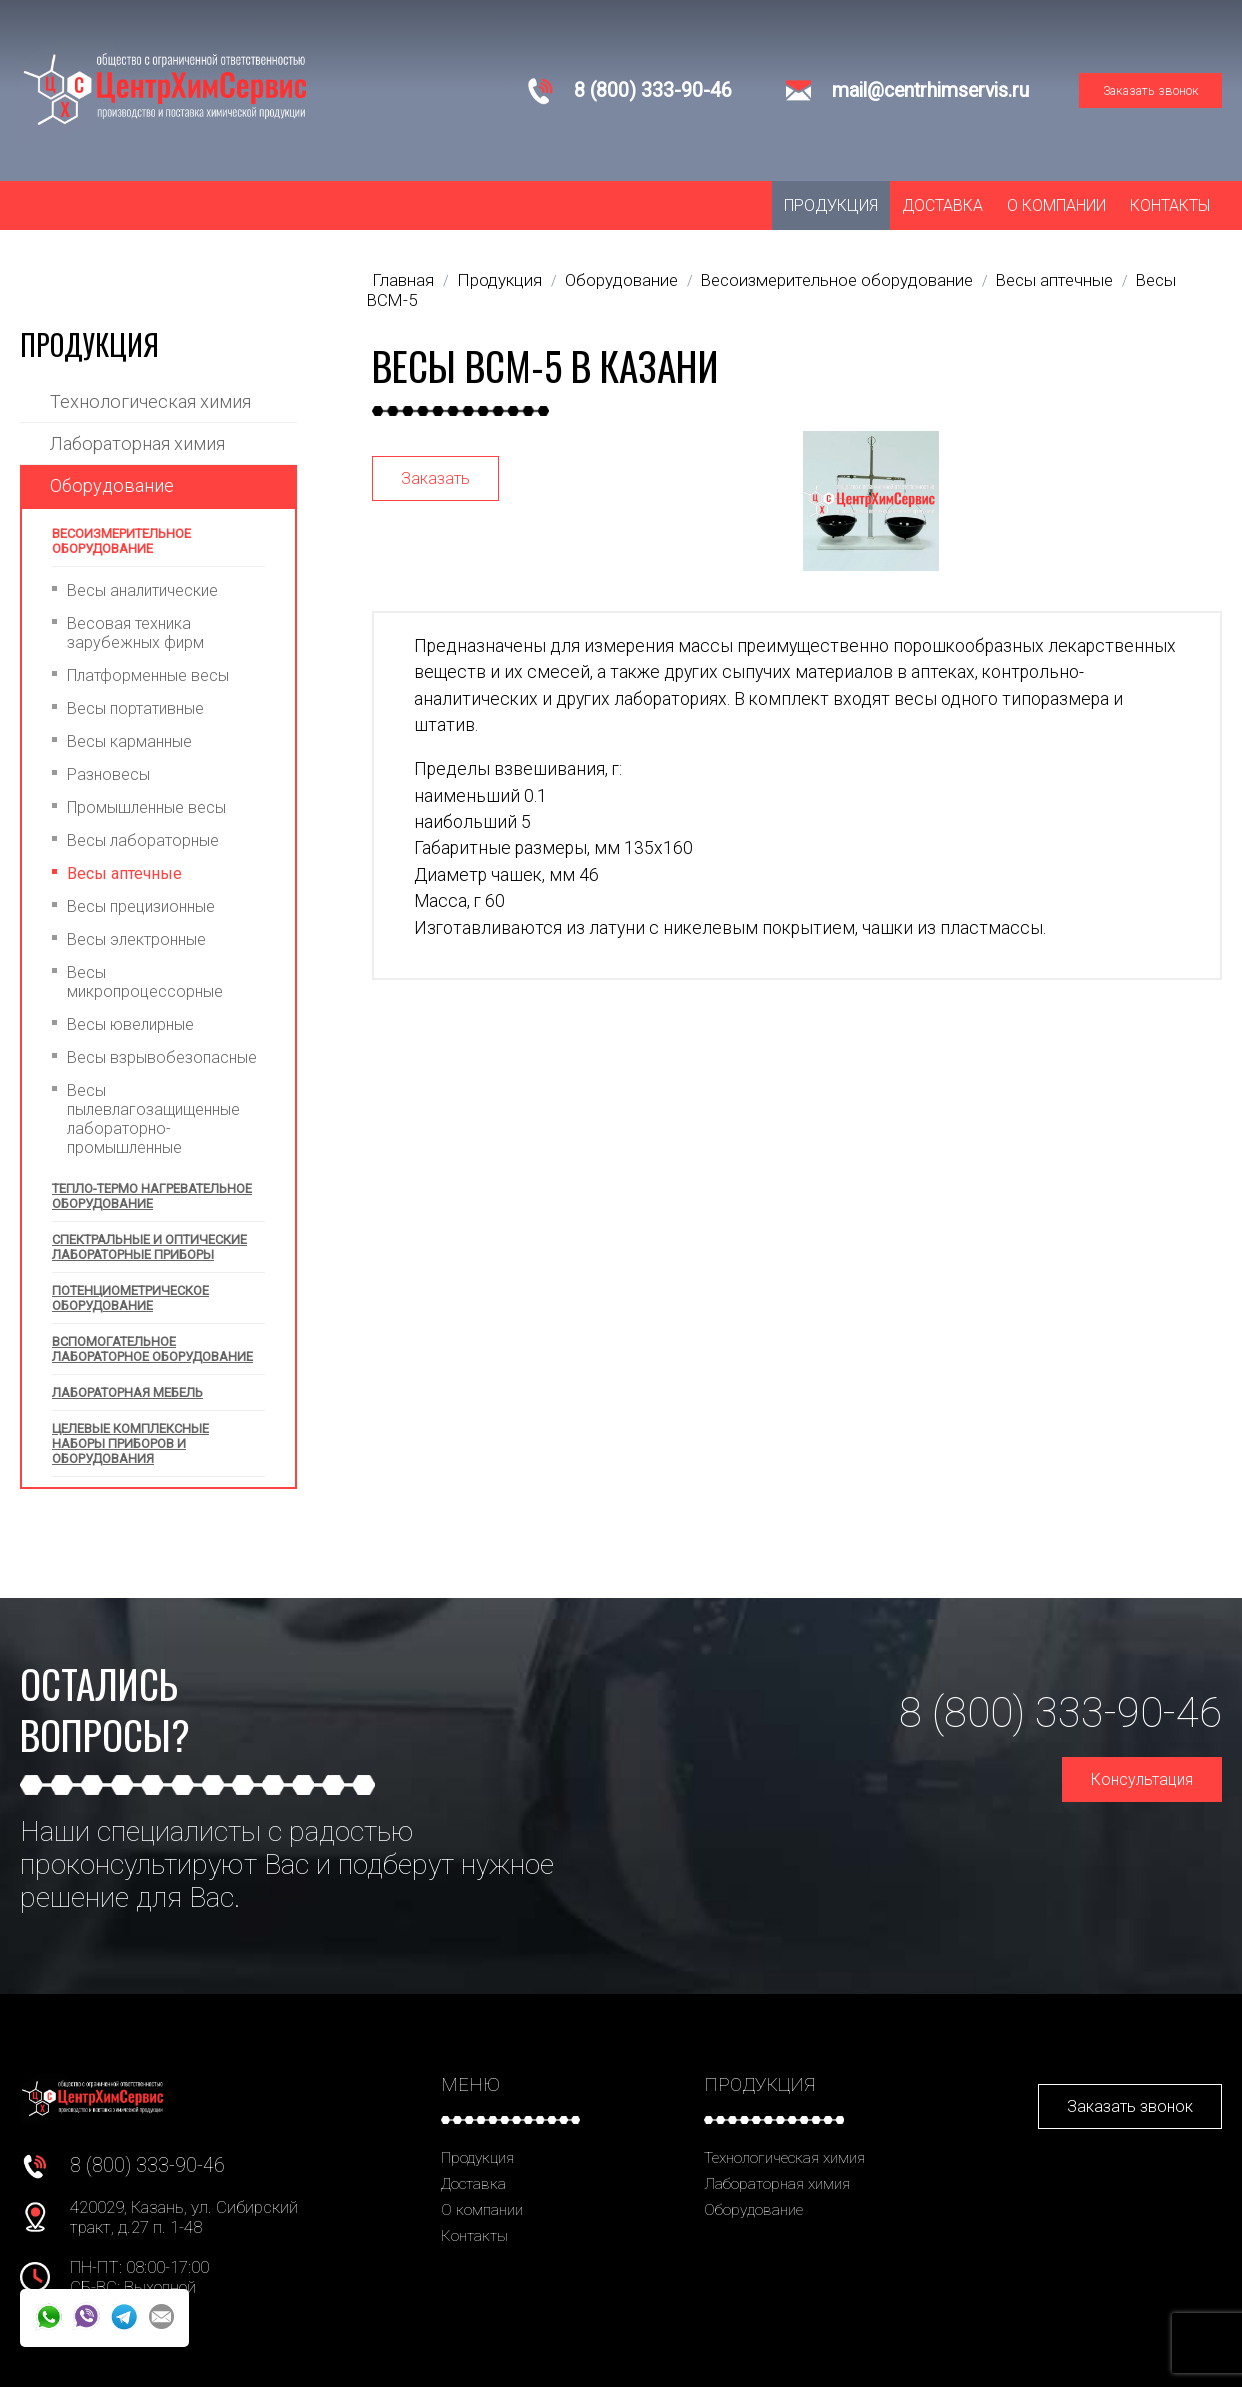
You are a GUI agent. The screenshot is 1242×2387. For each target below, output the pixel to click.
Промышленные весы (146, 807)
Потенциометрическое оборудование (130, 1298)
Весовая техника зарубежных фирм (135, 633)
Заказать (435, 478)
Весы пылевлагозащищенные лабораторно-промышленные (153, 1119)
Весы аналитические (142, 590)
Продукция (831, 205)
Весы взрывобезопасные (162, 1057)
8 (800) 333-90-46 (653, 90)
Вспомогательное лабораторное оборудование (152, 1349)
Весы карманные (129, 741)
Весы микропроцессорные (145, 982)
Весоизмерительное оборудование (121, 541)
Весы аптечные (124, 873)
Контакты (1170, 205)
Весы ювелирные (130, 1024)
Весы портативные (135, 708)
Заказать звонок (1151, 90)
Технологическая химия (150, 401)
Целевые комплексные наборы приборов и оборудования (130, 1443)
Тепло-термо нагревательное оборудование (152, 1196)
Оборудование (112, 485)
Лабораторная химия (137, 443)
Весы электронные (136, 939)
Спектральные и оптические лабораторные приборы (149, 1247)
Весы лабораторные (143, 840)
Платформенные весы (148, 675)
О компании (1056, 205)
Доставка (942, 205)
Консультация (1142, 1779)
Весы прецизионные (141, 906)
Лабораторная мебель (127, 1392)
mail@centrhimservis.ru (930, 90)
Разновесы (108, 774)
